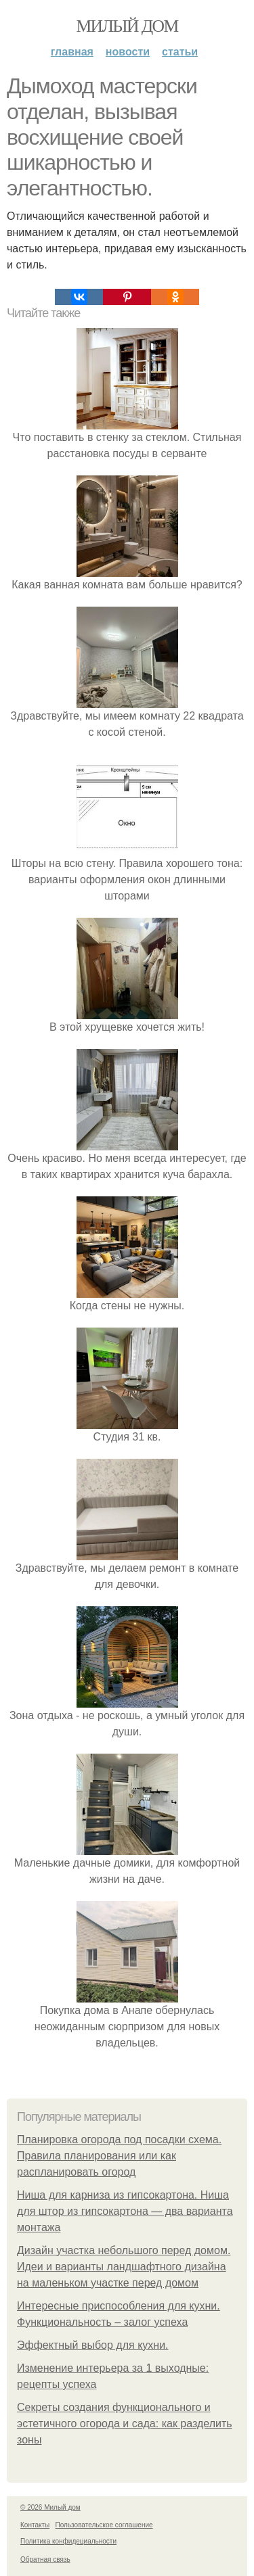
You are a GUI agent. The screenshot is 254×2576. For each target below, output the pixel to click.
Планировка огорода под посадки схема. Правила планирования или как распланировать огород (119, 2156)
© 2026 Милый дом (50, 2507)
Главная (72, 51)
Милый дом (126, 26)
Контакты (34, 2525)
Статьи (180, 51)
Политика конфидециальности (68, 2541)
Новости (128, 51)
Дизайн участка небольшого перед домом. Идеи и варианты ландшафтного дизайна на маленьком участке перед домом (123, 2267)
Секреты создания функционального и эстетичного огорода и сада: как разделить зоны (124, 2423)
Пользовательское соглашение (104, 2525)
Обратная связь (45, 2559)
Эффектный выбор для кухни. (93, 2345)
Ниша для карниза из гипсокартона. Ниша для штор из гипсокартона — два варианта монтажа (125, 2211)
